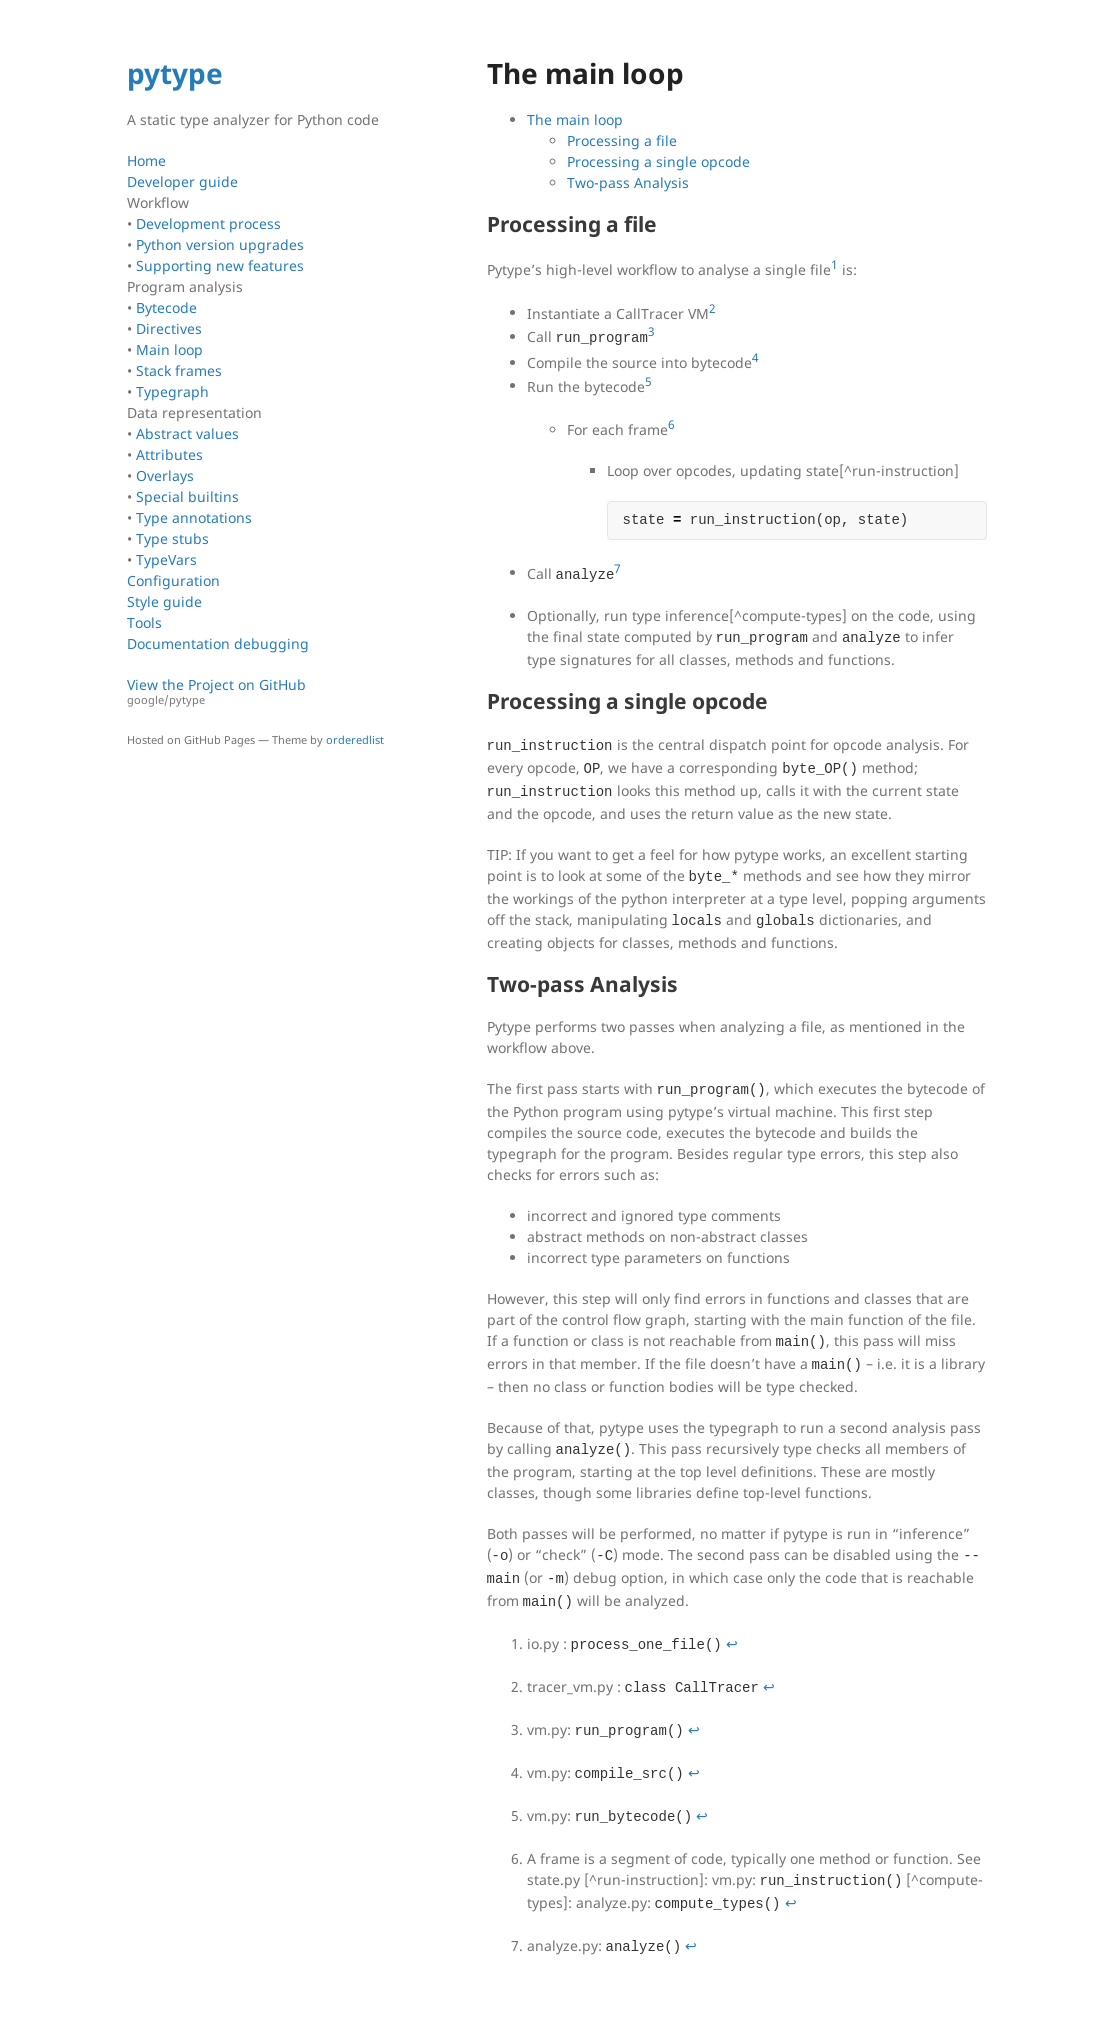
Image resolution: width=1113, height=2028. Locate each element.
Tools (144, 622)
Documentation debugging (218, 643)
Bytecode (166, 307)
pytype (175, 73)
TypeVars (166, 559)
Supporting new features (220, 265)
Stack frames (179, 370)
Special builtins (187, 496)
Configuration (173, 580)
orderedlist (355, 739)
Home (146, 160)
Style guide (164, 601)
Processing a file (622, 140)
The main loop (575, 119)
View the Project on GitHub (262, 691)
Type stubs (172, 538)
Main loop (169, 349)
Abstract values (187, 433)
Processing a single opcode (658, 161)
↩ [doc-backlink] (732, 1643)
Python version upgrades (220, 244)
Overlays (165, 475)
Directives (169, 328)
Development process (208, 223)
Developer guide (182, 181)
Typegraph (172, 391)
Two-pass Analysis (628, 182)
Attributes (169, 454)
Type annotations (194, 517)
